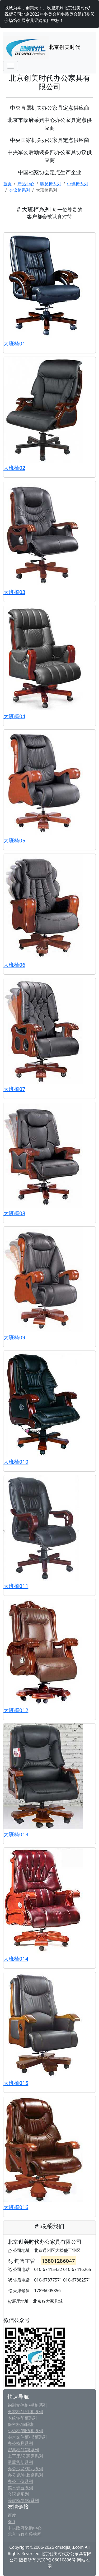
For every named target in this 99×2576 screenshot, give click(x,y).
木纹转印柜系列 (22, 2418)
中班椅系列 (77, 184)
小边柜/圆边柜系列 (25, 2431)
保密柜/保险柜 (21, 2424)
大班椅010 (15, 1461)
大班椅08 (14, 1213)
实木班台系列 (20, 2488)
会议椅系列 (19, 190)
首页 (7, 184)
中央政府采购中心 (24, 2528)
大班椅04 (14, 716)
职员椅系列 (50, 184)
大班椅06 (14, 964)
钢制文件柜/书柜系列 (27, 2405)
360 (11, 2521)
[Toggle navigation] (10, 66)
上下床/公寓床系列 (25, 2456)
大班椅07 (14, 1089)
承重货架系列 (20, 2462)
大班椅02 (14, 467)
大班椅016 (15, 2207)
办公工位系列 (20, 2481)
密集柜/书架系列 (23, 2450)
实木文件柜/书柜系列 (27, 2437)
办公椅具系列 (20, 2443)
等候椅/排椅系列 (23, 2500)
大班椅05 (14, 840)
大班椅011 (15, 1585)
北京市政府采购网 (24, 2534)
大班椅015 (15, 2082)
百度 (12, 2515)
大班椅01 (14, 343)
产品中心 (25, 184)
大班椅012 (15, 1710)
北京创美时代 (41, 47)
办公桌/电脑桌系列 (25, 2475)
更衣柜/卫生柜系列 (25, 2411)
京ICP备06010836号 (56, 2560)
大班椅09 (14, 1337)
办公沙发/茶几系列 (25, 2469)
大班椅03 (14, 592)
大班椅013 (15, 1834)
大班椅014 (15, 1958)
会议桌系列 (18, 2494)
